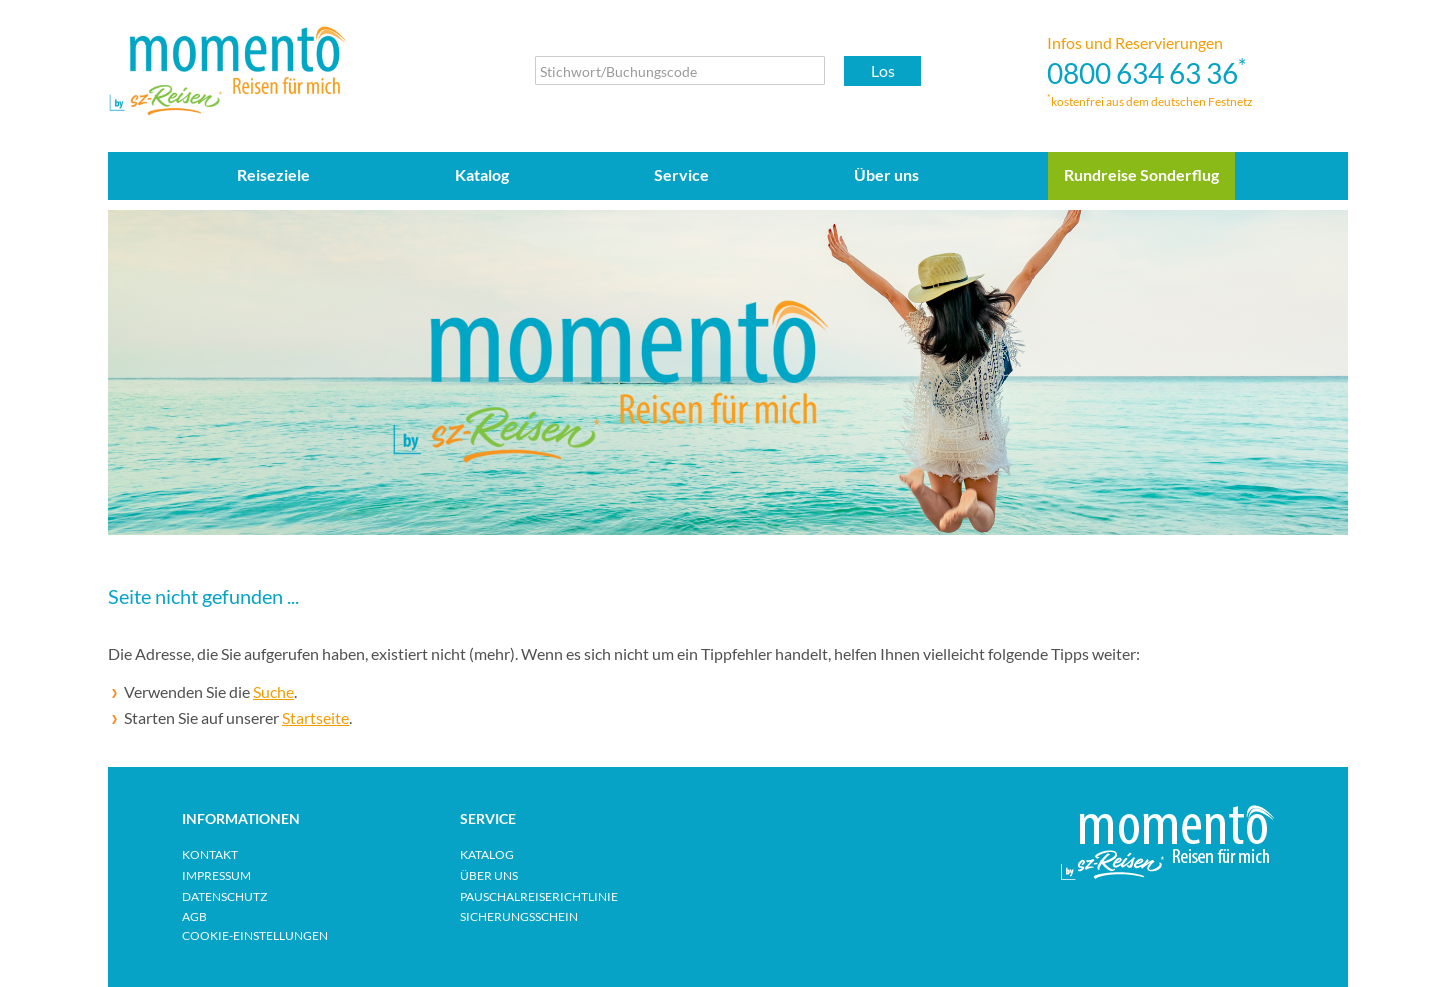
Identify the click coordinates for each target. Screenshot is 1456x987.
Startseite (315, 717)
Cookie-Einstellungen (255, 935)
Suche (273, 691)
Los (883, 70)
